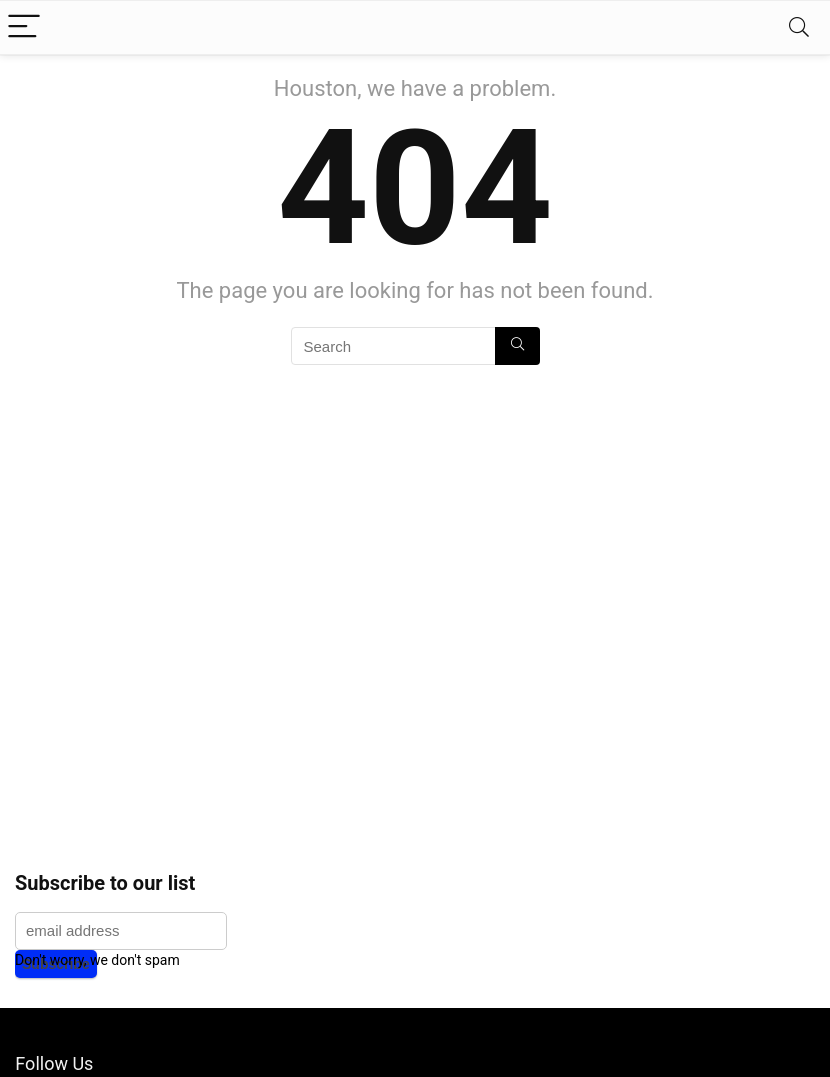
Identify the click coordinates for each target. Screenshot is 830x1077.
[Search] (799, 27)
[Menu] (24, 27)
